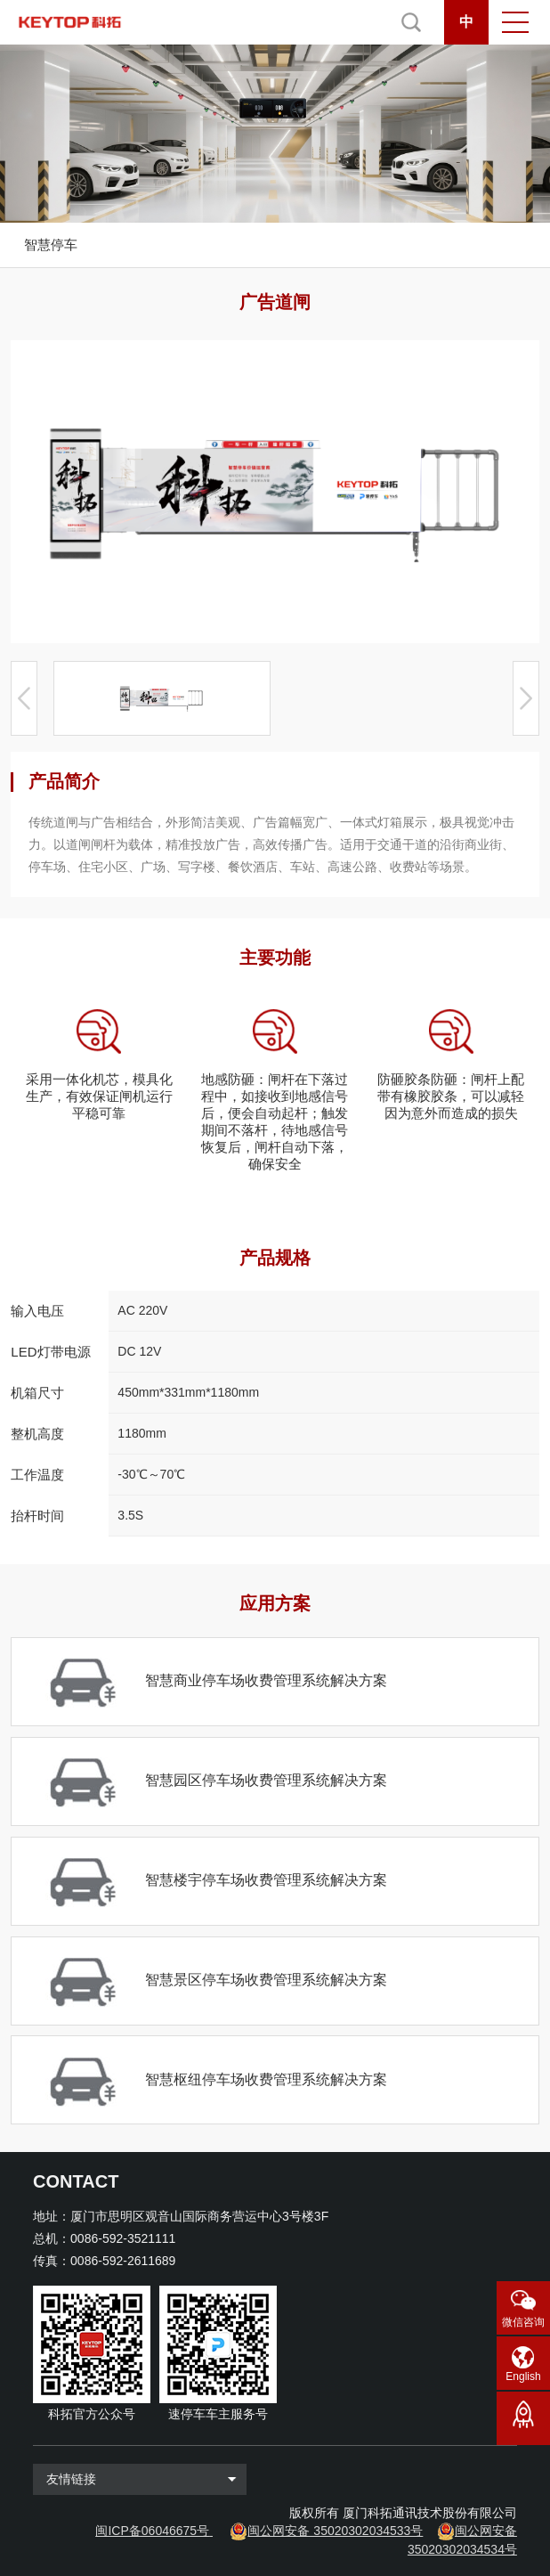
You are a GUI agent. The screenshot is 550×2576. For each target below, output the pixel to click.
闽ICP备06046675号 (152, 2530)
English (523, 2376)
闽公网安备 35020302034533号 (335, 2530)
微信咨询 (523, 2322)
